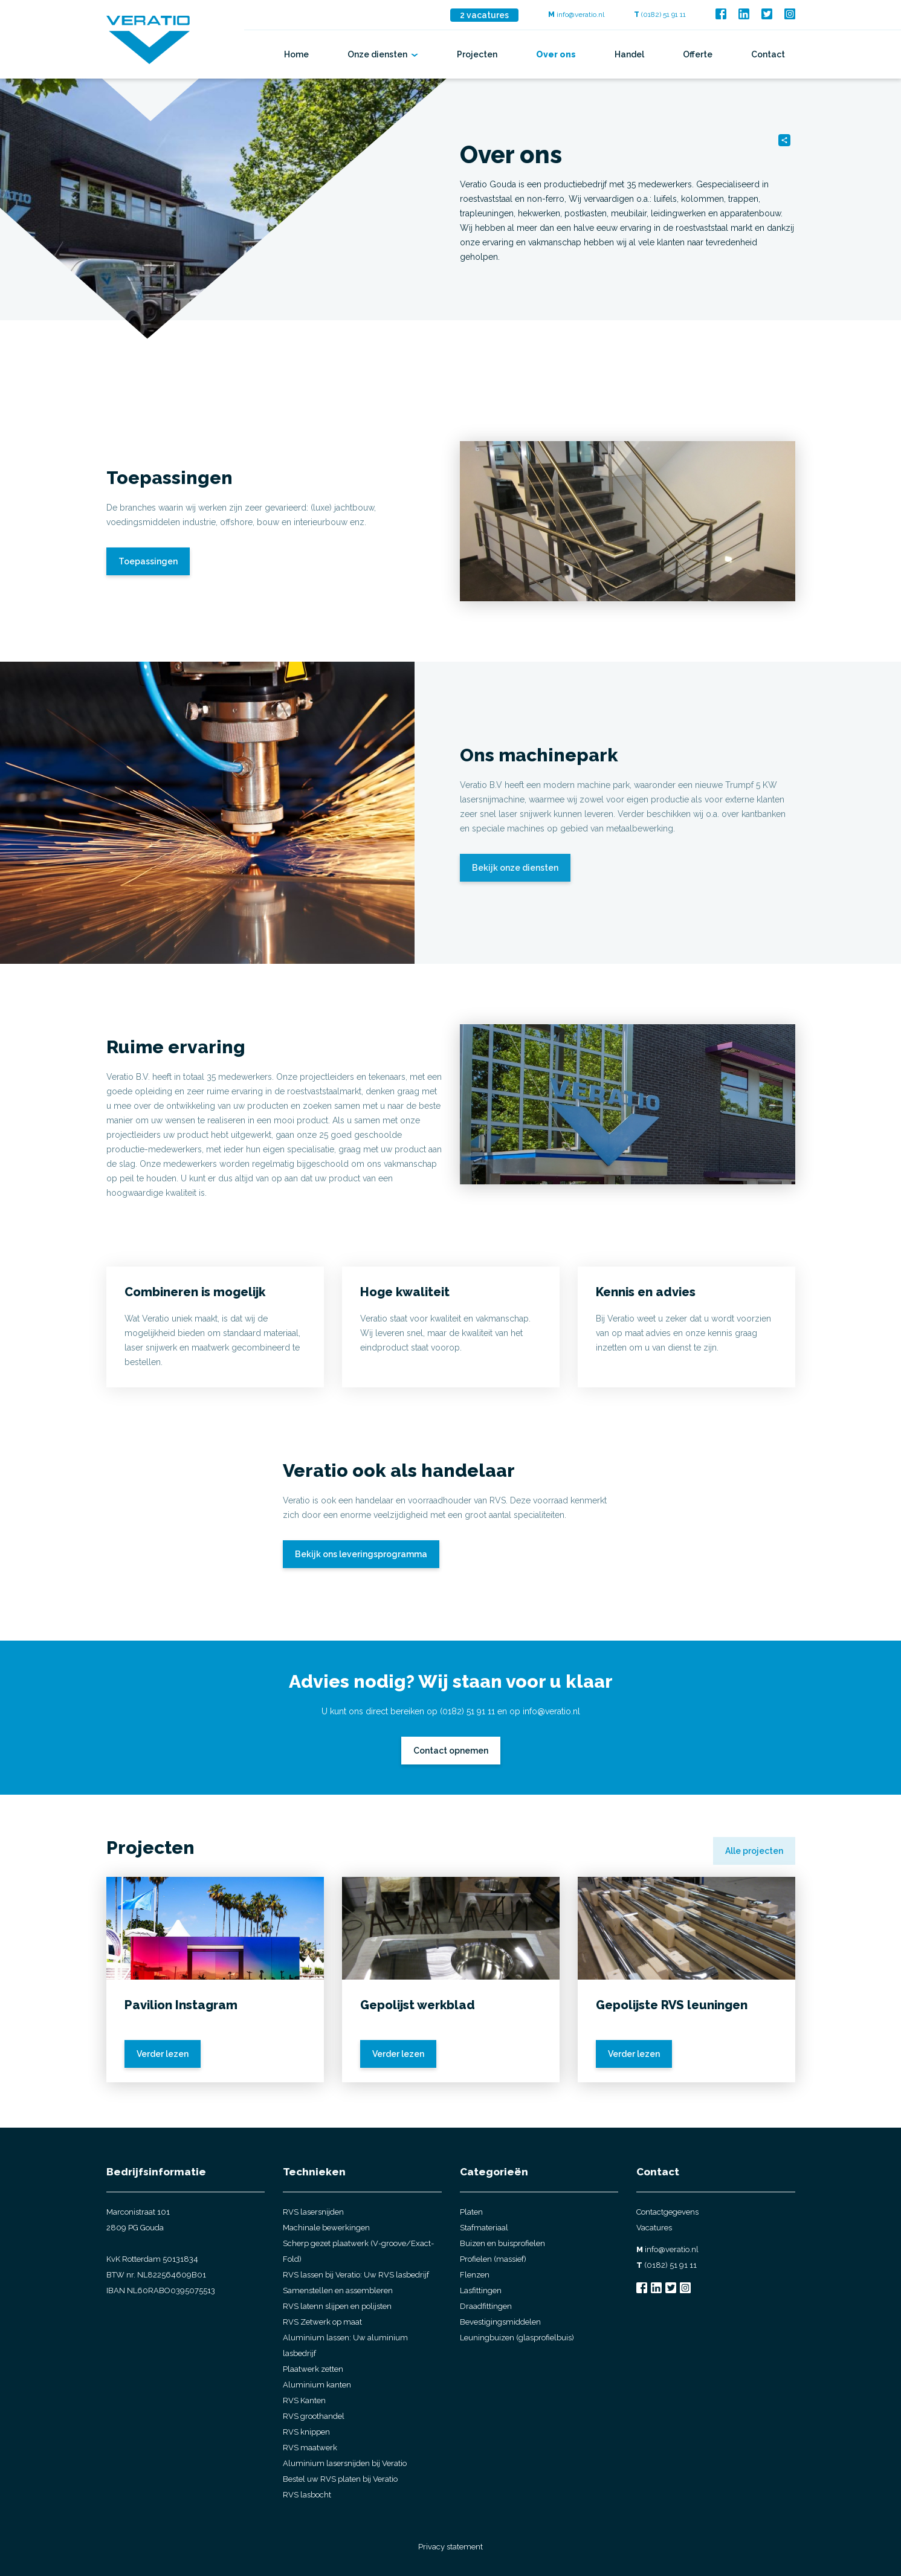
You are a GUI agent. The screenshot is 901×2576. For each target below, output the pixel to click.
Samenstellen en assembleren (338, 2290)
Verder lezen (163, 2054)
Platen (471, 2211)
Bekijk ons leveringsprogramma (361, 1554)
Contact (768, 54)
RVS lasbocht (307, 2494)
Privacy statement (450, 2546)
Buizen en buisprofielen (502, 2243)
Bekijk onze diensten (515, 868)
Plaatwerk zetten (313, 2369)
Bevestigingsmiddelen (500, 2321)
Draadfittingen (486, 2306)
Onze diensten (382, 54)
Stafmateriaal (484, 2227)
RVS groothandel (313, 2416)
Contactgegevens (667, 2211)
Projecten (477, 54)
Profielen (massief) (493, 2259)
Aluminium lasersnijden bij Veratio (345, 2463)
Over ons (556, 54)
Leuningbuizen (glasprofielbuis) (517, 2337)
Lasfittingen (481, 2290)
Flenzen (474, 2274)
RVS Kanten (304, 2400)
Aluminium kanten (317, 2384)
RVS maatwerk (310, 2447)
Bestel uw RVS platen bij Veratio (340, 2479)
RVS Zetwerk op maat (322, 2321)
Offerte (697, 54)
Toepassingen (148, 561)
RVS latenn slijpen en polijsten (337, 2306)
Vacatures (654, 2227)
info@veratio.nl (576, 14)
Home (296, 54)
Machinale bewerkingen (326, 2227)
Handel (629, 54)
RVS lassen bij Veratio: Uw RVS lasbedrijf (356, 2274)
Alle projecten (754, 1851)
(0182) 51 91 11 (660, 14)
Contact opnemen (450, 1750)
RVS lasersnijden (313, 2211)
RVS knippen (306, 2431)
